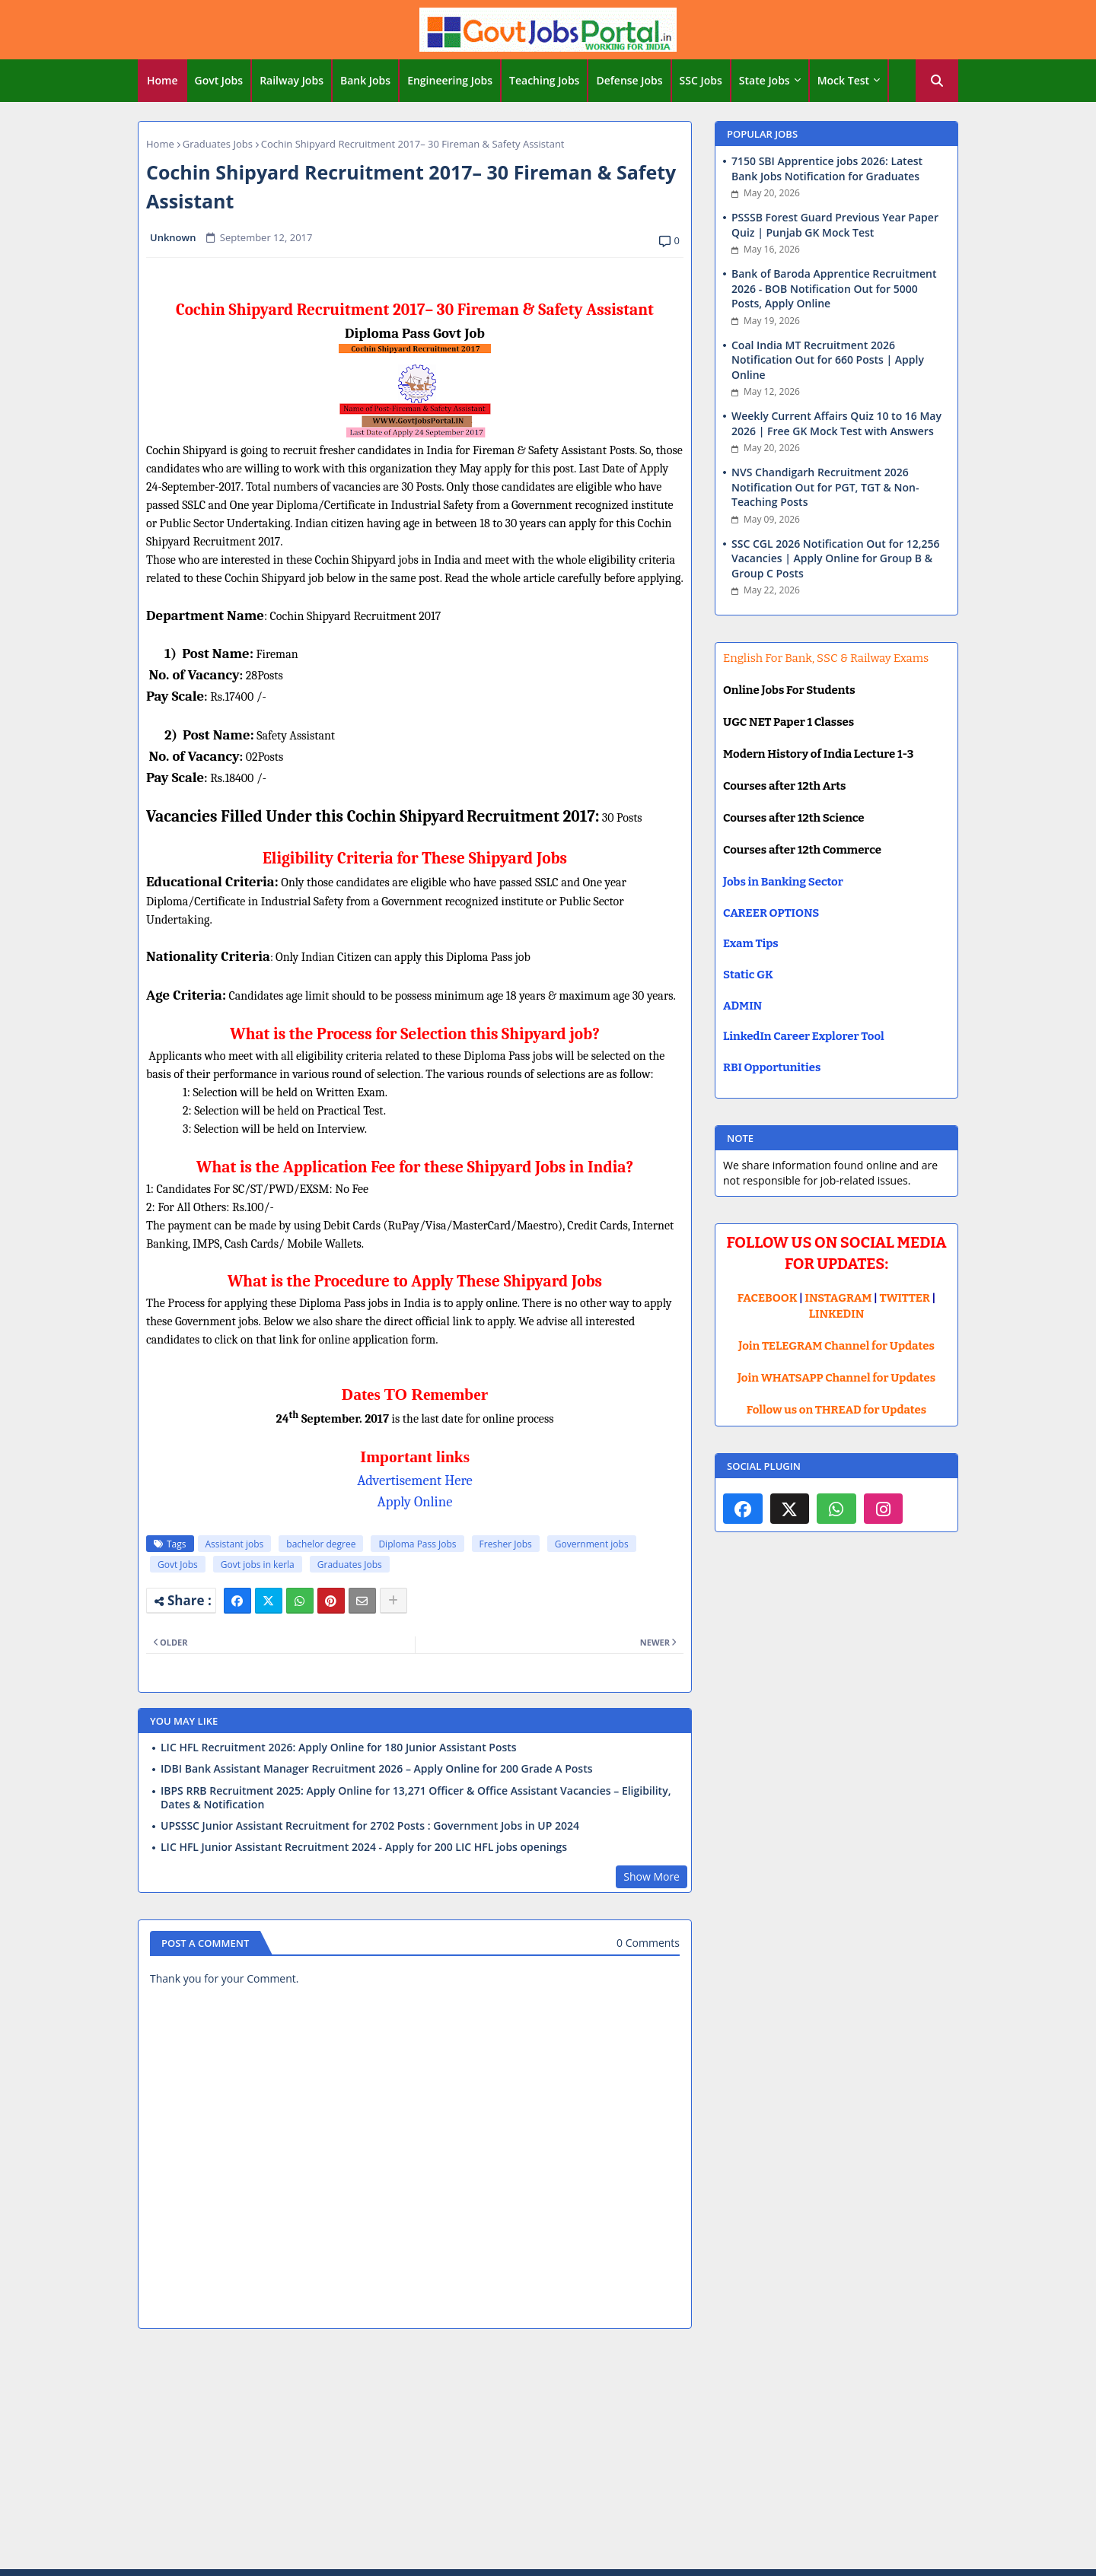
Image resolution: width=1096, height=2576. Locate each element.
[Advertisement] (548, 2451)
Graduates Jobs (218, 144)
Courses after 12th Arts (784, 786)
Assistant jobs (235, 1544)
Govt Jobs (219, 80)
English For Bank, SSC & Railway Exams (826, 658)
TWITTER (904, 1298)
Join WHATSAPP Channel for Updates (836, 1378)
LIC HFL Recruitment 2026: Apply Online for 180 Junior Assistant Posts (339, 1747)
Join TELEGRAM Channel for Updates (836, 1346)
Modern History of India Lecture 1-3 (818, 754)
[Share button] (393, 1601)
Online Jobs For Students (789, 690)
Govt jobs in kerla (258, 1564)
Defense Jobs (629, 80)
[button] (937, 80)
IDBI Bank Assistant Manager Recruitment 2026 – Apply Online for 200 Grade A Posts (377, 1769)
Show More (651, 1876)
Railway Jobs (291, 80)
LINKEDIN (837, 1314)
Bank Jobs (365, 80)
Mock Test (843, 80)
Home (162, 80)
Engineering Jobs (449, 80)
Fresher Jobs (506, 1544)
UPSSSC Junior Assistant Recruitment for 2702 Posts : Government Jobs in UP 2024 (370, 1826)
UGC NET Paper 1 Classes (788, 722)
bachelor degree (320, 1544)
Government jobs (592, 1544)
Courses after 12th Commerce (802, 850)
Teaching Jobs (544, 80)
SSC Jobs (701, 80)
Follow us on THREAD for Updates (836, 1410)
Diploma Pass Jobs (417, 1544)
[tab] (162, 80)
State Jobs (764, 80)
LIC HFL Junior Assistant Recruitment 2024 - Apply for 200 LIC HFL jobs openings (364, 1847)
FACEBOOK (768, 1298)
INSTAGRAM (838, 1298)
